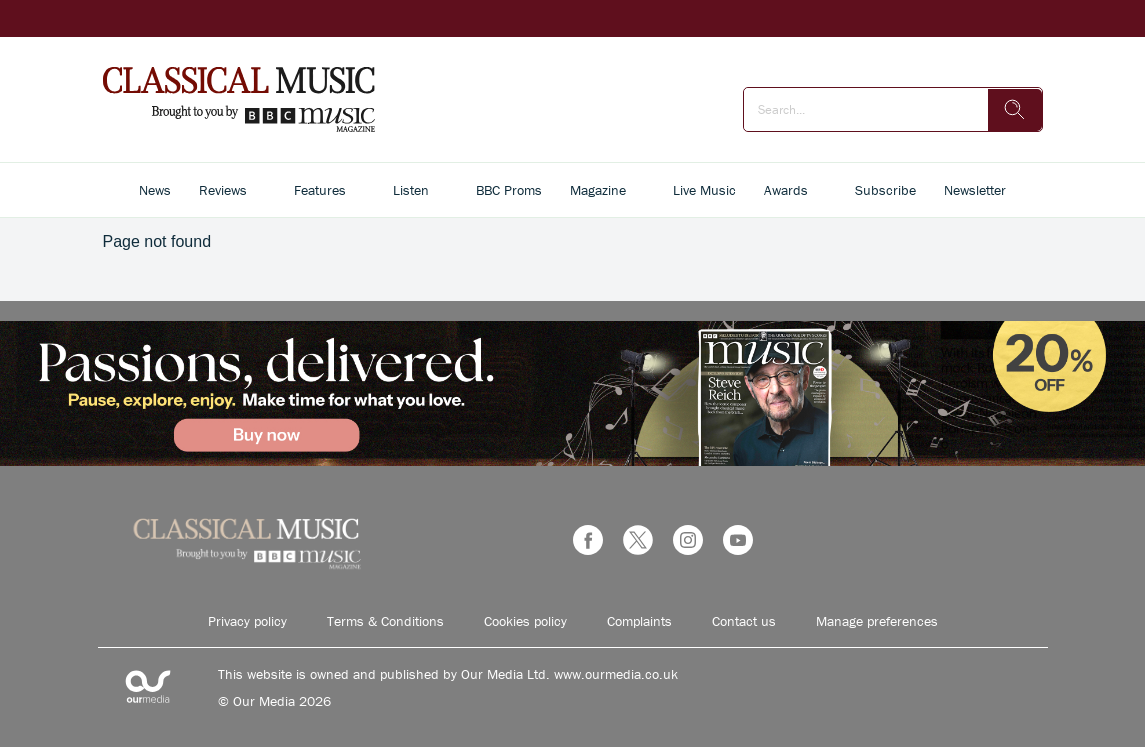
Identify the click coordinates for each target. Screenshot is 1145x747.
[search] (1015, 110)
